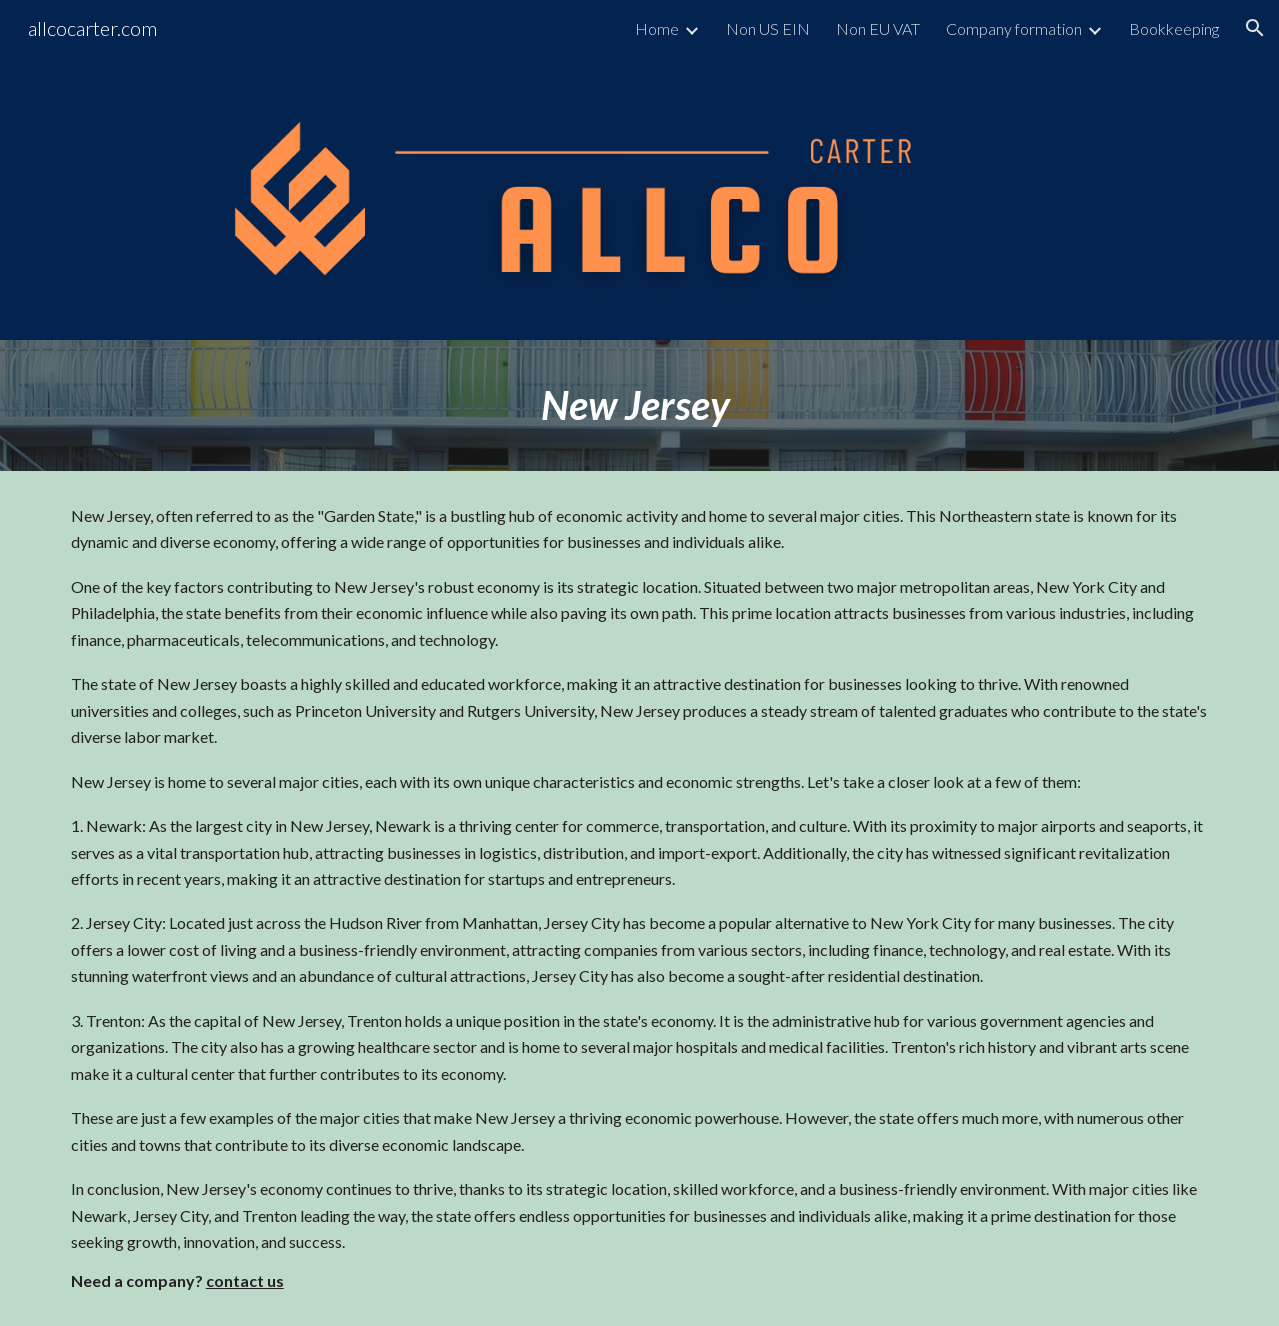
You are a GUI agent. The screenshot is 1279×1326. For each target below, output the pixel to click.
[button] (1255, 28)
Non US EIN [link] (768, 28)
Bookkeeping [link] (1174, 28)
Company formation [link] (1014, 28)
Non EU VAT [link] (878, 28)
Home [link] (657, 28)
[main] (639, 405)
